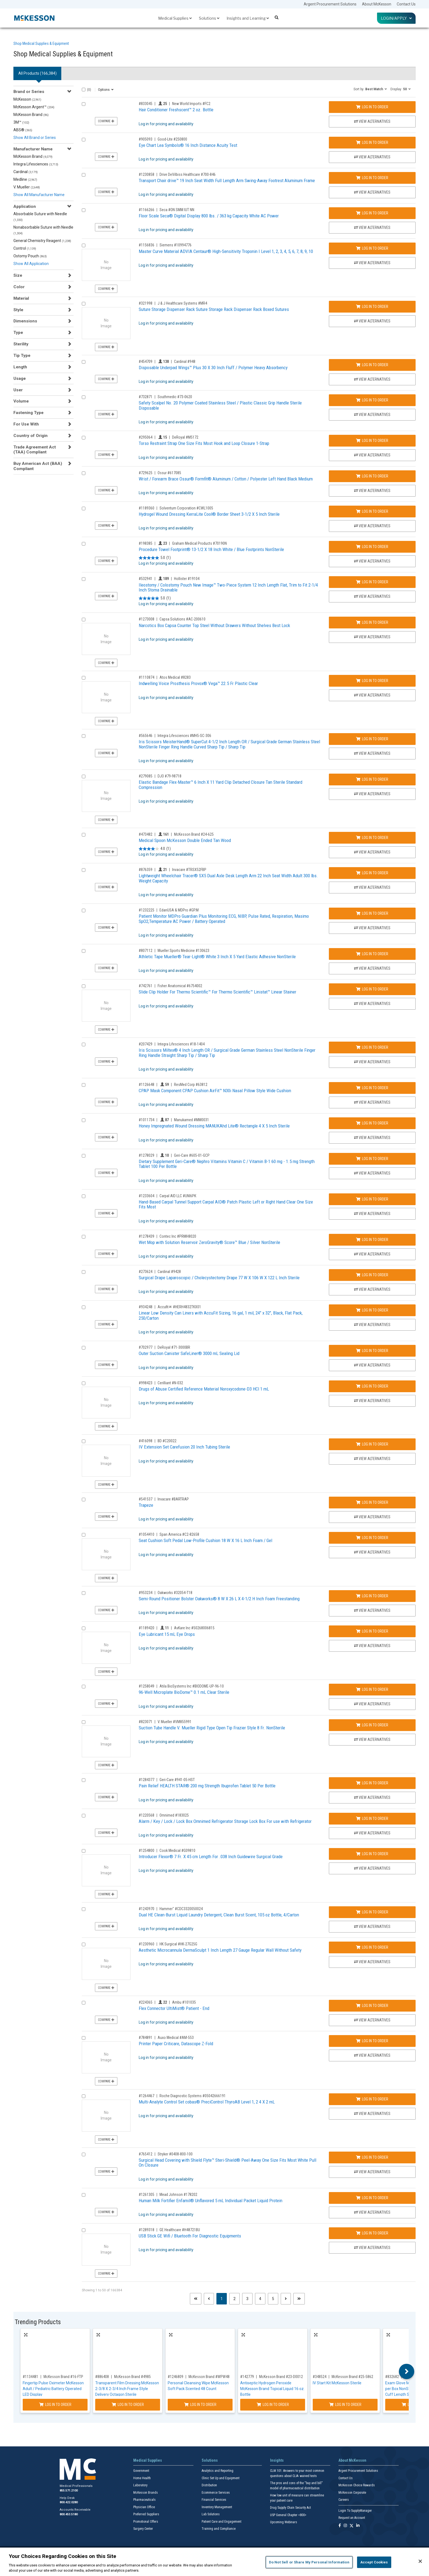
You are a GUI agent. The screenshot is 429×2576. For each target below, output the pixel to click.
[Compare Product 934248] (83, 1307)
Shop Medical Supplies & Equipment (41, 43)
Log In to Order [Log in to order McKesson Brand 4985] (128, 2404)
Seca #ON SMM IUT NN (177, 210)
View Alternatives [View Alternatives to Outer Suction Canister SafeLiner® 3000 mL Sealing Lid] (372, 1365)
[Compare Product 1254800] (83, 1851)
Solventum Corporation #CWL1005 (186, 508)
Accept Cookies (374, 2562)
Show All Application (31, 263)
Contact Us (406, 4)
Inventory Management (217, 2507)
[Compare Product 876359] (83, 870)
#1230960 (146, 1944)
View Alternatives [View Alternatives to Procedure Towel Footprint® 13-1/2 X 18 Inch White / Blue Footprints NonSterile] (372, 561)
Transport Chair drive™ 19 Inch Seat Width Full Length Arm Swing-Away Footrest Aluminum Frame (227, 180)
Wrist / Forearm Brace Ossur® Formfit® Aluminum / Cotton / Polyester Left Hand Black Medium (226, 479)
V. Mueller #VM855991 (175, 1722)
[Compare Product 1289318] (83, 2230)
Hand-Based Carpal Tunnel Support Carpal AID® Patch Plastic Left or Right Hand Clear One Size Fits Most (226, 1204)
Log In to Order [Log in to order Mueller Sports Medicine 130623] (372, 954)
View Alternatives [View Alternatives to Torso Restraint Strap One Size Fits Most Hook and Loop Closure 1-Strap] (372, 455)
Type (18, 332)
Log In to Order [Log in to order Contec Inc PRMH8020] (372, 1239)
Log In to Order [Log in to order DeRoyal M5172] (372, 440)
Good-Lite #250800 (172, 139)
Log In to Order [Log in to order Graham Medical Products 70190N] (372, 546)
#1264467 (146, 2096)
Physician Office (144, 2507)
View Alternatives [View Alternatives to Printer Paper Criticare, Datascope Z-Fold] (372, 2055)
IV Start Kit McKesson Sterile (337, 2383)
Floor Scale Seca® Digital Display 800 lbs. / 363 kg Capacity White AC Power (209, 215)
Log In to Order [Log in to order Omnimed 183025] (372, 1818)
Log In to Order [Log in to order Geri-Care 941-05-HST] (372, 1783)
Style (18, 309)
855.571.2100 (69, 2490)
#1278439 (146, 1236)
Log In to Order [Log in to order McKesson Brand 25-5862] (345, 2404)
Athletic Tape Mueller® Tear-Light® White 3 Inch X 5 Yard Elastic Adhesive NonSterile (217, 956)
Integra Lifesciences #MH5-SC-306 (184, 735)
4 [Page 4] (260, 2299)
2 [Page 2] (234, 2299)
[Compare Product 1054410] (83, 1535)
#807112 (145, 950)
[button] (370, 89)
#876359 (145, 869)
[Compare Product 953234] (83, 1593)
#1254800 (146, 1850)
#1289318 (146, 2230)
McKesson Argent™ (33, 107)
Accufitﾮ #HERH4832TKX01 (179, 1307)
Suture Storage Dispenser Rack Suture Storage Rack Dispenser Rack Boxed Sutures (214, 309)
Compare (106, 121)
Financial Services (214, 2500)
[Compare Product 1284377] (83, 1780)
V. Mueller (26, 187)
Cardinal (25, 172)
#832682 (392, 2376)
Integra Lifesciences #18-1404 (181, 1044)
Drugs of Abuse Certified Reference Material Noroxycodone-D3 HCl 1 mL (204, 1389)
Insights (277, 2460)
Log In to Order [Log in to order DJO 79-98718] (372, 779)
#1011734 (146, 1120)
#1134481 (30, 2376)
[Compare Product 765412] (83, 2154)
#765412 (145, 2154)
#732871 (145, 397)
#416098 (145, 1441)
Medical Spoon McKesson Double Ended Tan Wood (185, 840)
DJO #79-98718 (169, 776)
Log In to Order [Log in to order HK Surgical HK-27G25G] (372, 1947)
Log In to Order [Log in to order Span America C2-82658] (372, 1537)
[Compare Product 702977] (83, 1348)
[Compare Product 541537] (83, 1499)
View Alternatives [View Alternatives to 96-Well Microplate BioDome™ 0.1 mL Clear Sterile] (372, 1704)
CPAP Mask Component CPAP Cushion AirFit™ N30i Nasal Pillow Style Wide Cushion (215, 1090)
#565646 (145, 735)
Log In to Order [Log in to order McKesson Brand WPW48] (200, 2404)
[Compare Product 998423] (83, 1383)
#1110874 (146, 677)
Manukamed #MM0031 (191, 1120)
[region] (214, 2562)
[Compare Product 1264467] (83, 2096)
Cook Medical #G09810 (177, 1850)
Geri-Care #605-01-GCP (192, 1155)
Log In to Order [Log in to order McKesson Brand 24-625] (372, 837)
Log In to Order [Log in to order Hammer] (372, 1912)
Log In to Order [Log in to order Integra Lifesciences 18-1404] (372, 1047)
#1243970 (146, 1909)
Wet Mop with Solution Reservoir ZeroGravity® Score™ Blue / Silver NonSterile (209, 1242)
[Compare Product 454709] (83, 362)
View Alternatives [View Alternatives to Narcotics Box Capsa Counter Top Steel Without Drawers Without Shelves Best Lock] (372, 637)
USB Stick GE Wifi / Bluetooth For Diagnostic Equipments (190, 2236)
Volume (21, 401)
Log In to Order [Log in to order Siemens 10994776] (372, 248)
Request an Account (351, 2518)
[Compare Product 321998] (83, 303)
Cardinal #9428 (169, 1271)
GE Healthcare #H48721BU (180, 2230)
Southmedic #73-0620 (175, 397)
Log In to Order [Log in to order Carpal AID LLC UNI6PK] (372, 1199)
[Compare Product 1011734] (83, 1120)
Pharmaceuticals (144, 2500)
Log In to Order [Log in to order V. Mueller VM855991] (372, 1725)
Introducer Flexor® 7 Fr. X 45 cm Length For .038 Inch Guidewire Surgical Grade (211, 1856)
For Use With (26, 424)
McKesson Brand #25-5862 (352, 2376)
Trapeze (146, 1505)
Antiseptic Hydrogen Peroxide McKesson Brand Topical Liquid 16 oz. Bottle (272, 2389)
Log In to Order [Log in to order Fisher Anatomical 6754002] (372, 989)
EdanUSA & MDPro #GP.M (179, 910)
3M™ (21, 122)
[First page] (195, 2298)
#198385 (145, 543)
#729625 (145, 473)
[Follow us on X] (351, 2525)
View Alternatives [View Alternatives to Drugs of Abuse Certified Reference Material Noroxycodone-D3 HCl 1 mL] (372, 1400)
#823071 (145, 1722)
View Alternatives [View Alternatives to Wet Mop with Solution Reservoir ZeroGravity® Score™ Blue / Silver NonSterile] (372, 1254)
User (18, 389)
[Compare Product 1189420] (83, 1628)
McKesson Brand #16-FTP (63, 2376)
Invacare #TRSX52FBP (189, 869)
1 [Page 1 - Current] (224, 2298)
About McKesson (376, 4)
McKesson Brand (31, 114)
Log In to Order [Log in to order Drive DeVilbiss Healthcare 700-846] (372, 178)
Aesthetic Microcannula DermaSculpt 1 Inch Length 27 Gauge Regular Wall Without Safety (220, 1950)
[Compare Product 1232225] (83, 910)
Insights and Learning (248, 18)
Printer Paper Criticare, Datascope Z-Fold (176, 2043)
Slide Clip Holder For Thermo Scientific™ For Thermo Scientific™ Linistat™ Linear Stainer (217, 992)
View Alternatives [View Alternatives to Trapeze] (372, 1517)
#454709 (145, 361)
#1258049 (146, 1686)
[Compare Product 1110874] (83, 678)
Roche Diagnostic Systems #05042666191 (193, 2096)
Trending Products (38, 2322)
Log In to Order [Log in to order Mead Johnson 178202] (372, 2198)
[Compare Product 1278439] (83, 1237)
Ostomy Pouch (30, 256)
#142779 (247, 2376)
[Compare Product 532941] (83, 579)
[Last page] (299, 2298)
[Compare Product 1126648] (83, 1085)
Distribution (209, 2485)
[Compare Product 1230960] (83, 1944)
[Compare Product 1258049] (83, 1686)
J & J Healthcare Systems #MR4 (182, 303)
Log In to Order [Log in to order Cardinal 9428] (372, 1275)
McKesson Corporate (352, 2493)
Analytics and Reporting (217, 2471)
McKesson (27, 99)
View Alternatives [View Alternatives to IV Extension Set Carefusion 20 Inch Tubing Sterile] (372, 1458)
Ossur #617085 (169, 473)
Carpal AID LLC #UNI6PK (178, 1196)
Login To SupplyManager (355, 2511)
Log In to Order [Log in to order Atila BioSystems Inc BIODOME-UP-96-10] (372, 1689)
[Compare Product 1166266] (83, 210)
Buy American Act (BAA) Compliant (37, 466)
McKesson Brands (145, 2493)
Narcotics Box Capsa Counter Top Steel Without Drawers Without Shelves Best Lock (214, 625)
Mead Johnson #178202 (178, 2194)
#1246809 (175, 2376)
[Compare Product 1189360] (83, 508)
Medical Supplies (175, 18)
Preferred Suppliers (146, 2514)
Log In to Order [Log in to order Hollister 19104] (372, 582)
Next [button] (406, 2371)
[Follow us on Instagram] (345, 2525)
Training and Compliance (219, 2529)
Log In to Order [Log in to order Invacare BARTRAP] (372, 1502)
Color (19, 286)
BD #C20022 (167, 1441)
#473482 (145, 834)
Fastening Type (28, 412)
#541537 (145, 1499)
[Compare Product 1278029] (83, 1156)
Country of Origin (30, 435)
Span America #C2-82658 (179, 1534)
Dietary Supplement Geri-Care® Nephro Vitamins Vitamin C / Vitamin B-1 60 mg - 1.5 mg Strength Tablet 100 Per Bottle (227, 1164)
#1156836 (146, 245)
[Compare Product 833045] (83, 104)
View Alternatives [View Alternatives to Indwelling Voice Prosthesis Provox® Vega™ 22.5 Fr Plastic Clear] (372, 695)
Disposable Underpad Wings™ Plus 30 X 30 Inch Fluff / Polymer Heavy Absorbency (213, 367)
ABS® (22, 130)
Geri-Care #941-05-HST (177, 1779)
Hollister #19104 (186, 578)
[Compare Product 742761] (83, 986)
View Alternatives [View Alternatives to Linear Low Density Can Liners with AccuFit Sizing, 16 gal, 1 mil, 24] (372, 1324)
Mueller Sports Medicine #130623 (183, 950)
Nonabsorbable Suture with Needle (43, 230)
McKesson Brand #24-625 (194, 834)
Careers (343, 2500)
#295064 (145, 437)
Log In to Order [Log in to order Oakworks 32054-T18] (372, 1596)
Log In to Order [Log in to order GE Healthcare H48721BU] (372, 2233)
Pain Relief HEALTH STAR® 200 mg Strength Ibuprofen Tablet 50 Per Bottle (207, 1785)
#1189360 (146, 508)
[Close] (420, 2561)
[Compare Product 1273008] (83, 619)
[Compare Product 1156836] (83, 245)
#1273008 (146, 619)
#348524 (319, 2376)
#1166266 (146, 210)
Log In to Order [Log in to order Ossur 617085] (372, 476)
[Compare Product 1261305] (83, 2195)
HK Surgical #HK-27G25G (178, 1944)
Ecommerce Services (216, 2493)
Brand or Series (28, 91)
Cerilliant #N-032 (170, 1383)
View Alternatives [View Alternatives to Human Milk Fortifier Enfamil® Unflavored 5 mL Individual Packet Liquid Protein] (372, 2212)
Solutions (209, 18)
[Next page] (286, 2298)
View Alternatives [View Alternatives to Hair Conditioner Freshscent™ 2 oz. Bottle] (372, 121)
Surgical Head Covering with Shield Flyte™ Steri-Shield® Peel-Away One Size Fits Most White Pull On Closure (227, 2162)
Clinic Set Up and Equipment (220, 2478)
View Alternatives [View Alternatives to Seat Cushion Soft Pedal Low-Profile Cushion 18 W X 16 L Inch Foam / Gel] (372, 1552)
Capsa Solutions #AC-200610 (182, 619)
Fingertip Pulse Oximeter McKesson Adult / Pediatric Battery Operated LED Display (53, 2389)
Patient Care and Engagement (221, 2521)
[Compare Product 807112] (83, 951)
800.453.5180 (69, 2514)
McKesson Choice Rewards (356, 2485)
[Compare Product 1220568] (83, 1815)
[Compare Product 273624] (83, 1272)
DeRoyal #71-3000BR (174, 1347)
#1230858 (146, 174)
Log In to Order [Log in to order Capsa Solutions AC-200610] (372, 622)
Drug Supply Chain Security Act (290, 2508)
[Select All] (83, 89)
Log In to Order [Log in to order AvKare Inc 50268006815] (372, 1631)
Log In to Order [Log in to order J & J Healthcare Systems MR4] (372, 306)
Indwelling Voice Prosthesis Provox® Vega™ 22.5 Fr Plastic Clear (198, 683)
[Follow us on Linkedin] (358, 2525)
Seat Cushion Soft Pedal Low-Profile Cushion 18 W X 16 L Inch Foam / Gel (205, 1540)
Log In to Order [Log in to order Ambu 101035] (372, 2005)
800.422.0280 (69, 2502)
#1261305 (146, 2194)
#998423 (145, 1383)
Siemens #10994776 (176, 245)
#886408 (102, 2376)
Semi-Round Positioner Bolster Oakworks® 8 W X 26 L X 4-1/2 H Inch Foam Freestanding (219, 1598)
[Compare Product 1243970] (83, 1909)
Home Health (142, 2478)
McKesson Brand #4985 (132, 2376)
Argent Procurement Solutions (330, 4)
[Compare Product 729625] (83, 473)
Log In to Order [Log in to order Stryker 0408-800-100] (372, 2157)
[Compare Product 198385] (83, 544)
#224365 (145, 2002)
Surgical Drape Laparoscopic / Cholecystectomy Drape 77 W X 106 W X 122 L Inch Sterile (219, 1277)
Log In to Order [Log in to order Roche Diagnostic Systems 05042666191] (372, 2099)
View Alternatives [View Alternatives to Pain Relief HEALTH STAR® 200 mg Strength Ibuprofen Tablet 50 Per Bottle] (372, 1797)
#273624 (145, 1271)
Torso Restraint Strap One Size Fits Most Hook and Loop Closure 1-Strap (204, 443)
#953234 (145, 1592)
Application (24, 206)
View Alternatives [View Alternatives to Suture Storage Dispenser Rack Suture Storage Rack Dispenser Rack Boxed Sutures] (372, 321)
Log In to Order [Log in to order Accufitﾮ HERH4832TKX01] (372, 1310)
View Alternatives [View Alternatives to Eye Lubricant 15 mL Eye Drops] (372, 1645)
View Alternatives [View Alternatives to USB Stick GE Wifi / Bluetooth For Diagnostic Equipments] (372, 2247)
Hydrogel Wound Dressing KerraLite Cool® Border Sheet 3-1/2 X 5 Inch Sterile (209, 514)
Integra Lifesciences (35, 164)
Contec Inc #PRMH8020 (178, 1236)
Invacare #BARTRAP (173, 1499)
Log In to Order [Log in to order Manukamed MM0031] (372, 1123)
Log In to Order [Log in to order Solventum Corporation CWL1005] (372, 511)
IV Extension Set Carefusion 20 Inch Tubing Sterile (184, 1447)
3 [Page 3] (247, 2299)
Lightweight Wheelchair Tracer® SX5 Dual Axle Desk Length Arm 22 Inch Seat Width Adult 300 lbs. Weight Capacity (228, 878)
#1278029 (146, 1155)
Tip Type (21, 355)
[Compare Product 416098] (83, 1441)
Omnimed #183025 (174, 1815)
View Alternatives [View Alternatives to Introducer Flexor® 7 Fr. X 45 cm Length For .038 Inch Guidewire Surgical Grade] (372, 1868)
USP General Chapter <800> (288, 2515)
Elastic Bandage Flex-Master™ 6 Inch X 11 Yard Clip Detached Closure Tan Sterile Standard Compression (220, 784)
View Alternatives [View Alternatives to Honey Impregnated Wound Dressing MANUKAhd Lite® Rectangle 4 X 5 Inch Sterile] (372, 1137)
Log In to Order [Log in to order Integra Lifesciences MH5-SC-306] (372, 739)
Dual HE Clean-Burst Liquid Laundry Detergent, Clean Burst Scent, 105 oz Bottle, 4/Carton (219, 1915)
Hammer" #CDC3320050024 (181, 1909)
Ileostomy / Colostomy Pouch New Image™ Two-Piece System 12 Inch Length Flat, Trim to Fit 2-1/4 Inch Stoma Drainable (228, 587)
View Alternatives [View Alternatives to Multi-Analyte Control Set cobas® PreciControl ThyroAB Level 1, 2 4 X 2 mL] (372, 2113)
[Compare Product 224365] (83, 2002)
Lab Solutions (211, 2514)
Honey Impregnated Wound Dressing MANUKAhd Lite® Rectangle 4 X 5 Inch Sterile (214, 1126)
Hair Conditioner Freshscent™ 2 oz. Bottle (176, 109)
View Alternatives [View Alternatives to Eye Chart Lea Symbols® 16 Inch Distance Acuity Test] (372, 157)
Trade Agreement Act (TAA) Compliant (34, 449)
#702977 (145, 1347)
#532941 (145, 578)
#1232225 (146, 910)
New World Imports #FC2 (191, 103)
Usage (19, 378)
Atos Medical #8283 (175, 677)
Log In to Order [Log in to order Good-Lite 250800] (372, 142)
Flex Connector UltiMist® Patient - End (174, 2008)
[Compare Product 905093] (83, 139)
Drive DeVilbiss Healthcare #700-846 (188, 174)
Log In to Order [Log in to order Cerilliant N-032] (372, 1386)
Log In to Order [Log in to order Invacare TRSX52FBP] (372, 873)
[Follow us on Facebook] (339, 2525)
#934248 (145, 1307)
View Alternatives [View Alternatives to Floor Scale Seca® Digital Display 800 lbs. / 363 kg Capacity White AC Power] (372, 227)
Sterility (20, 344)
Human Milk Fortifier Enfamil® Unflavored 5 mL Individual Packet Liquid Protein (210, 2200)
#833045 (145, 103)
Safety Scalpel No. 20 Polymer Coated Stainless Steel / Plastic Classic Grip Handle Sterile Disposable (220, 405)
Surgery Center (143, 2529)
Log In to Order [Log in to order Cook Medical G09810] (372, 1854)
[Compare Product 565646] (83, 736)
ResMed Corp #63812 (190, 1084)
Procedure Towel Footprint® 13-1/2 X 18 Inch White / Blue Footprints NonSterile (211, 549)
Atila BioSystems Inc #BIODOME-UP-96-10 (192, 1686)
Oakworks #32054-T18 (175, 1592)
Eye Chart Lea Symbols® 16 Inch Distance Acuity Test (188, 145)
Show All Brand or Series (34, 137)
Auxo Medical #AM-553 (176, 2037)
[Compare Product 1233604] (83, 1196)
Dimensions (25, 321)
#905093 (145, 139)
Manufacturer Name (33, 149)
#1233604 (146, 1196)
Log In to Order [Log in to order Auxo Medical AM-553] (372, 2041)
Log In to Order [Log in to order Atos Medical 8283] (372, 680)
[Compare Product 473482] (83, 835)
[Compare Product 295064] (83, 437)
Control (24, 248)
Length (20, 367)
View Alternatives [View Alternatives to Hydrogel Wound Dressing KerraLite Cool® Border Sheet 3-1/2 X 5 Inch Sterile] (372, 526)
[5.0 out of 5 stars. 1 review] (155, 558)
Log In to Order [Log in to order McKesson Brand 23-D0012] (273, 2404)
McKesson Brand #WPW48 (209, 2376)
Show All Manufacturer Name (39, 195)
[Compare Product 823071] (83, 1722)
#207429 (145, 1044)
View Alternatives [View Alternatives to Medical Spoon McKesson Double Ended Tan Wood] (372, 852)
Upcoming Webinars (283, 2522)
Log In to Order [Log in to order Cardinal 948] (372, 365)
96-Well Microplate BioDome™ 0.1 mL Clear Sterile (184, 1692)
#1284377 (146, 1779)
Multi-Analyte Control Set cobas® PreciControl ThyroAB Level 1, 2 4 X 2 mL (207, 2102)
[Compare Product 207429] (83, 1044)
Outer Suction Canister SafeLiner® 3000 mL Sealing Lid (189, 1353)
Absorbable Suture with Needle (40, 217)
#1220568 (146, 1815)
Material (21, 298)
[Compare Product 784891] (83, 2038)
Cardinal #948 (184, 361)
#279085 (145, 776)
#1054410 (146, 1534)
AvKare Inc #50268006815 (194, 1628)
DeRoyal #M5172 (185, 437)
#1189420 (146, 1628)
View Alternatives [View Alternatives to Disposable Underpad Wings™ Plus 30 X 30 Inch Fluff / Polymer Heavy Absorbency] (372, 379)
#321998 (145, 303)
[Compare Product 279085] (83, 776)
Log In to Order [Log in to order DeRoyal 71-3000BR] (372, 1350)
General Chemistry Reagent (42, 240)
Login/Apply (396, 18)
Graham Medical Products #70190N (199, 543)
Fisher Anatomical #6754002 (180, 986)
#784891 (145, 2037)
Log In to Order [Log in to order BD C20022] (372, 1444)
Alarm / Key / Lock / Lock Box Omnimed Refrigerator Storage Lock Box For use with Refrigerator (225, 1821)
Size (17, 275)
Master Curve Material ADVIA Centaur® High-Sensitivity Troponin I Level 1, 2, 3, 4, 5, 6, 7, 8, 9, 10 (226, 251)
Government (141, 2471)
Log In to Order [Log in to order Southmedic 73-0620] (372, 400)
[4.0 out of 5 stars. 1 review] (155, 849)
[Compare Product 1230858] (83, 175)
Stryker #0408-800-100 (175, 2154)
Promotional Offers (145, 2521)
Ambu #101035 (184, 2002)
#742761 (145, 986)
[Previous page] (209, 2298)
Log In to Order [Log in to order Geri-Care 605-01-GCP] (372, 1158)
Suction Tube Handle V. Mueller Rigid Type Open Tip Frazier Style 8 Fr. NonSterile (212, 1727)
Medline (25, 179)
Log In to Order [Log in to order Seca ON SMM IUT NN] (372, 213)
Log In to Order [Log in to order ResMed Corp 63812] (372, 1088)
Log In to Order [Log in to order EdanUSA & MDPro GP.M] (372, 913)
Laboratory (140, 2485)
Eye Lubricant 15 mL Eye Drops (167, 1634)
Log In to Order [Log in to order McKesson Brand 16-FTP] (55, 2404)
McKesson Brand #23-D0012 (281, 2376)
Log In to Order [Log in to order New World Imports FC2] (372, 107)
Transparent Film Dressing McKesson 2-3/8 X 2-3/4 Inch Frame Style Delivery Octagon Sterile (127, 2389)
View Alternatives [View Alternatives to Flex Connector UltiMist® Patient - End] (372, 2020)
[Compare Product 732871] (83, 397)
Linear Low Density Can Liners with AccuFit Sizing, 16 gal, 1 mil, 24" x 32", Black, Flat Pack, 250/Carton (221, 1315)
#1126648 (146, 1084)
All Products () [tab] (37, 73)
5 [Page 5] (273, 2299)
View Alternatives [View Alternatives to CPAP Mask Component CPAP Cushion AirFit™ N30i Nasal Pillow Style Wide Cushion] (372, 1102)
